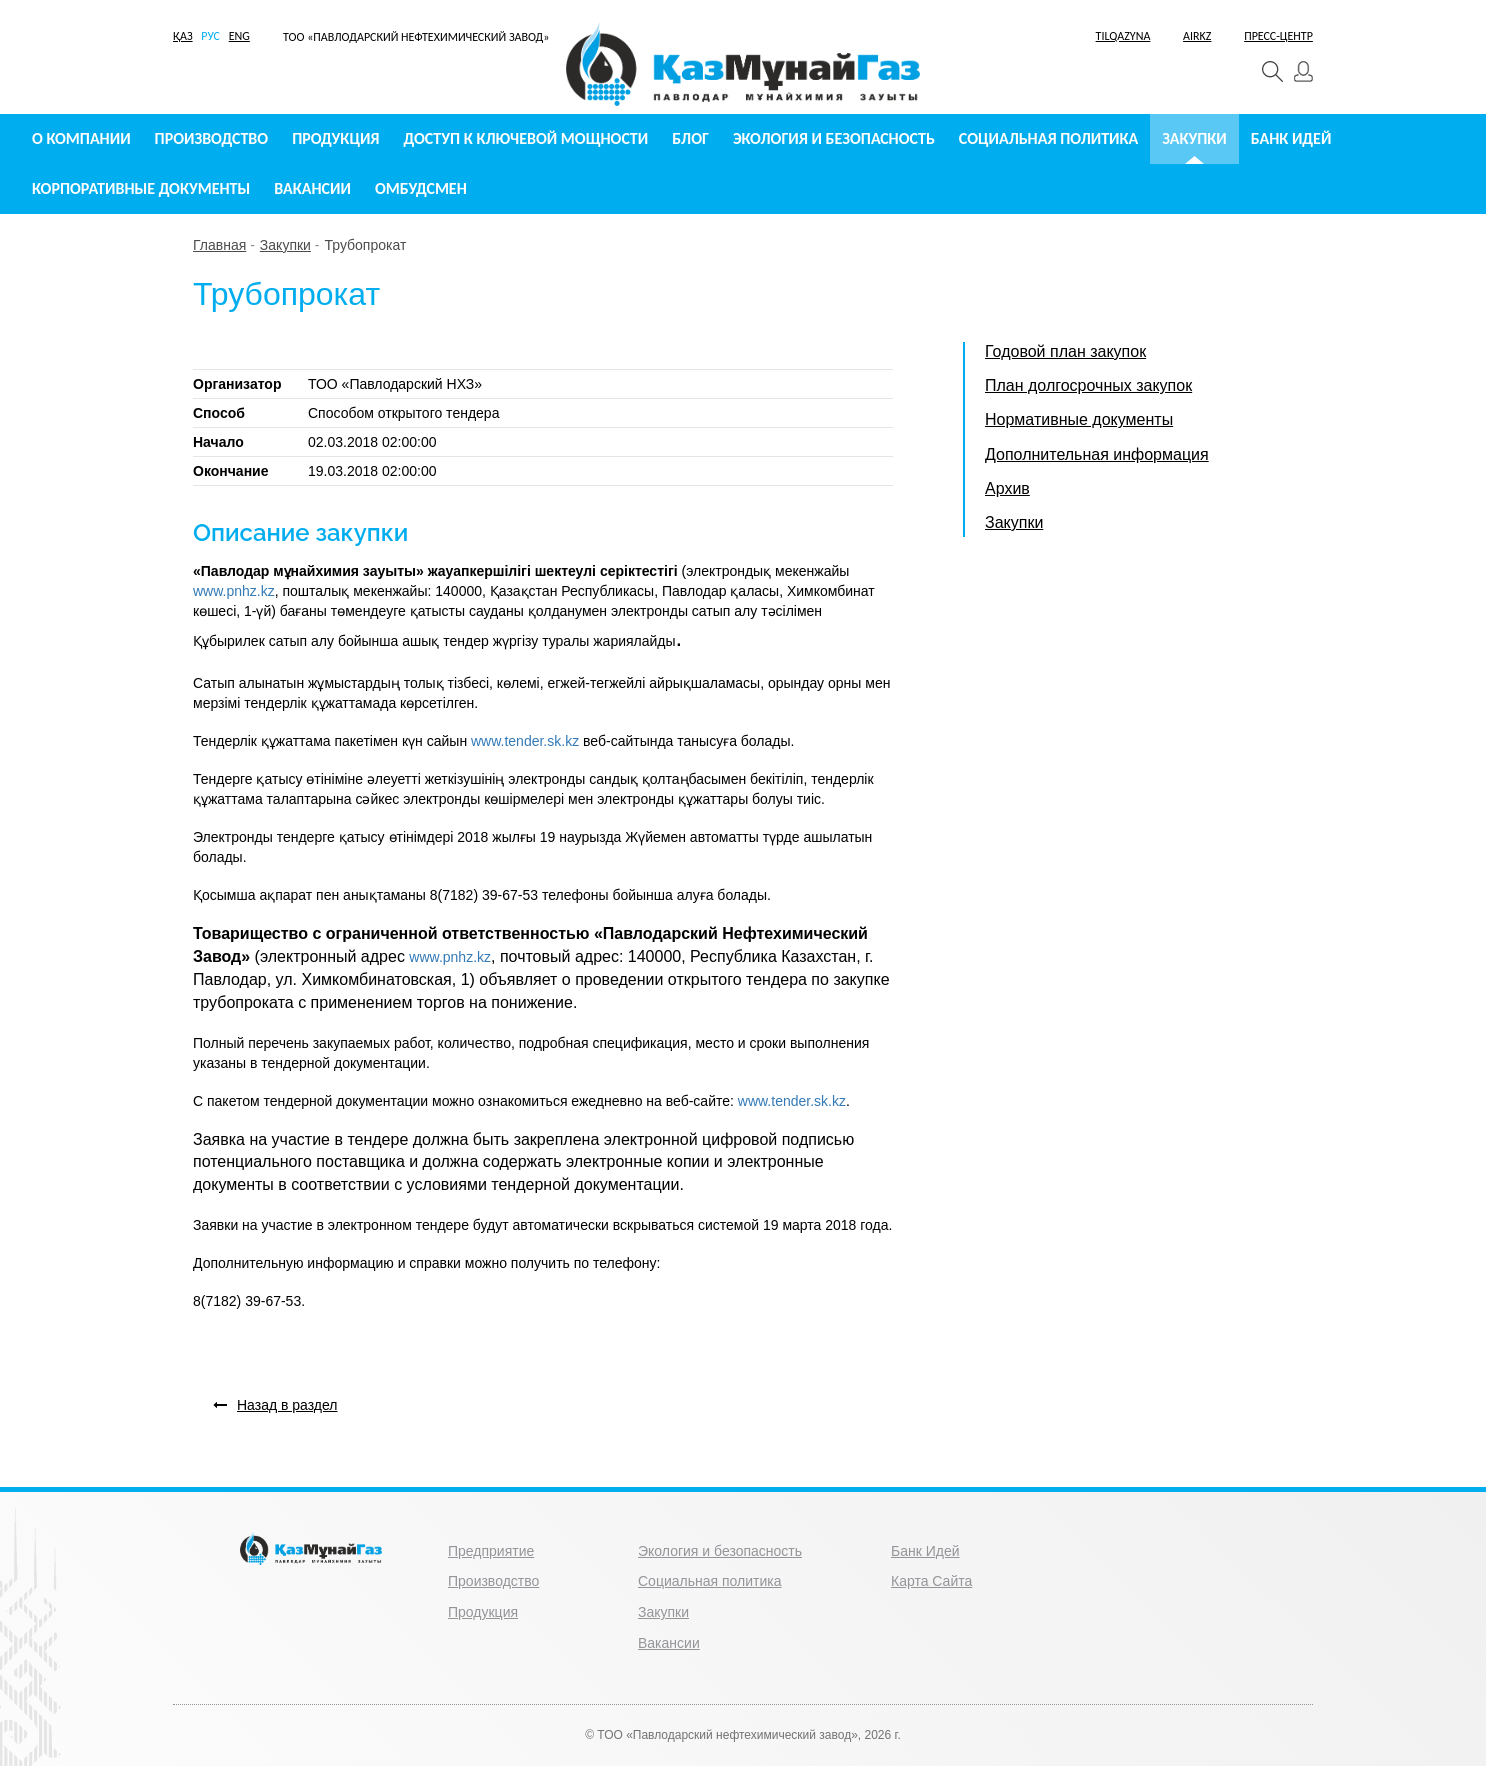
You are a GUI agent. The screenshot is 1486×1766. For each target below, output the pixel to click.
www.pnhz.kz (234, 591)
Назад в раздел (275, 1405)
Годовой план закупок (1065, 351)
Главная (219, 245)
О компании (81, 138)
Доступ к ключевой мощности (526, 138)
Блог (690, 138)
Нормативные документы (1079, 419)
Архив (1007, 488)
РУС (210, 36)
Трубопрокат (365, 245)
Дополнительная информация (1097, 454)
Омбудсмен (421, 188)
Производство (212, 138)
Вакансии (312, 188)
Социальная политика (1048, 138)
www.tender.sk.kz (525, 741)
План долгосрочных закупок (1088, 385)
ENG (239, 36)
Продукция (335, 138)
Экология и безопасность (834, 138)
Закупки (1194, 138)
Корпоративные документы (141, 188)
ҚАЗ (183, 36)
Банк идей (1291, 138)
